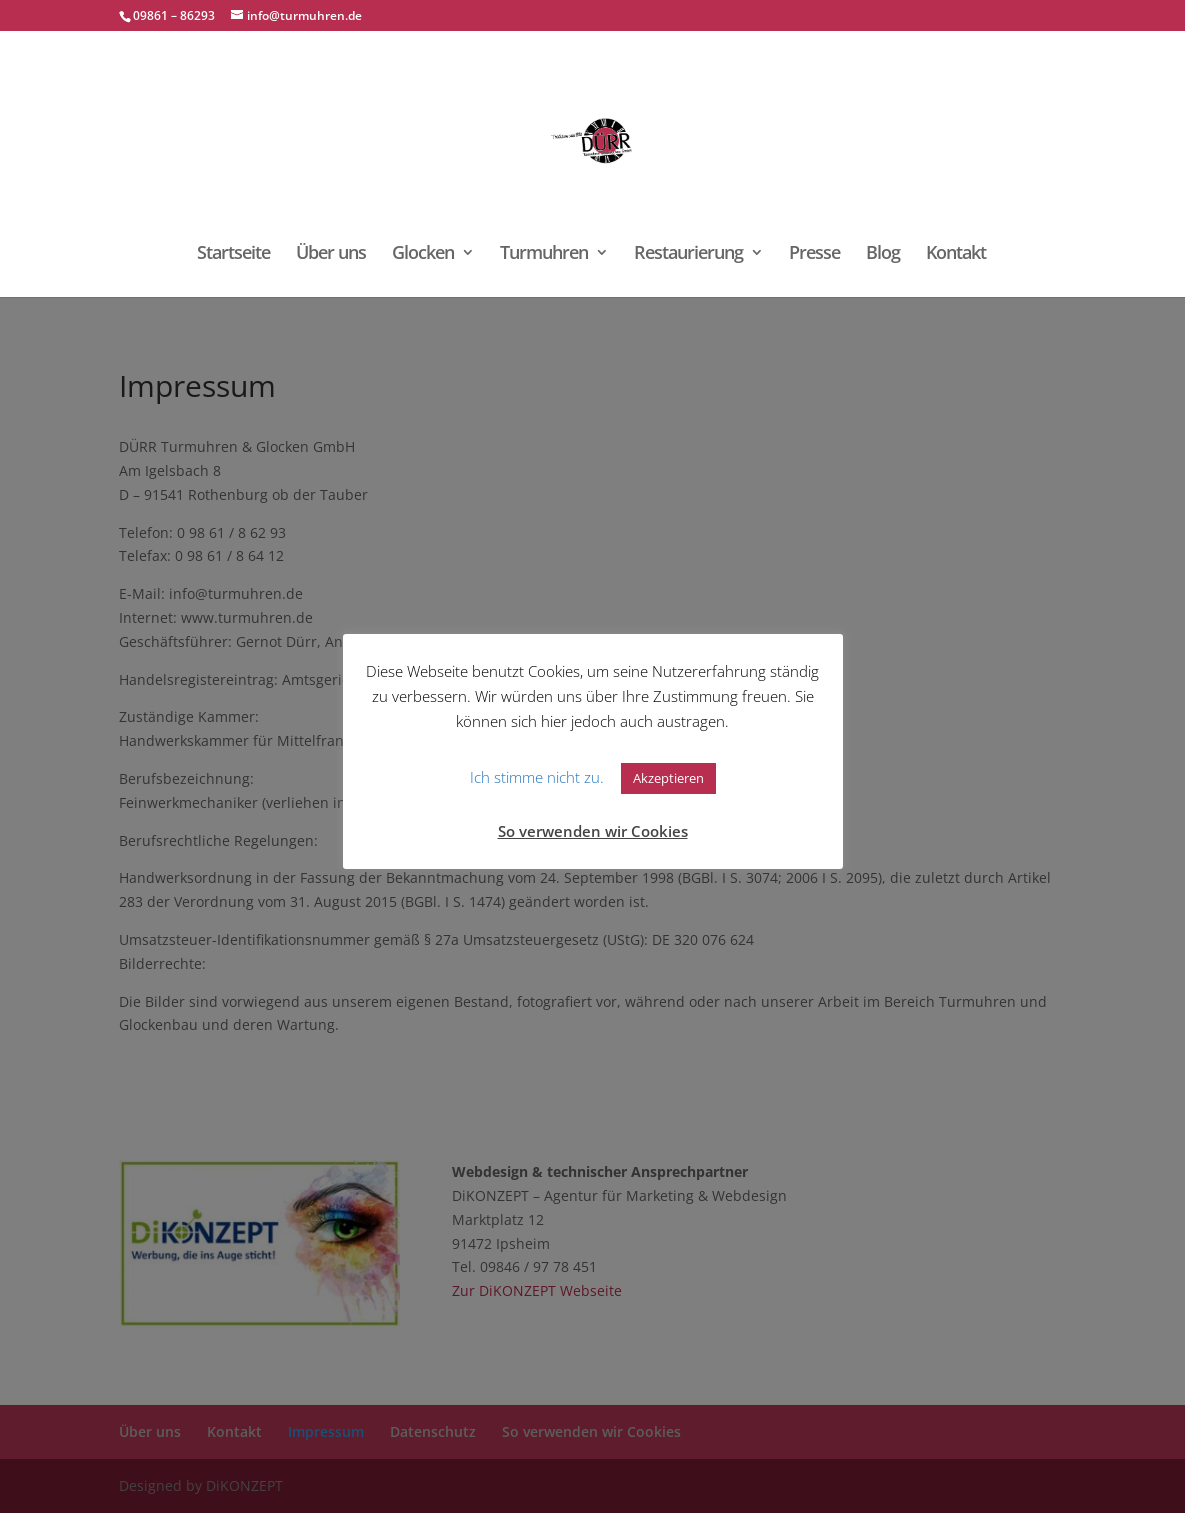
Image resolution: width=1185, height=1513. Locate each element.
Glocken (423, 254)
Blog (883, 254)
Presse (814, 254)
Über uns (331, 254)
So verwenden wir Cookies (593, 831)
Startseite (233, 254)
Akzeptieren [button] (668, 778)
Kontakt (956, 254)
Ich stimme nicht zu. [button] (537, 777)
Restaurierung (688, 254)
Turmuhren (544, 254)
